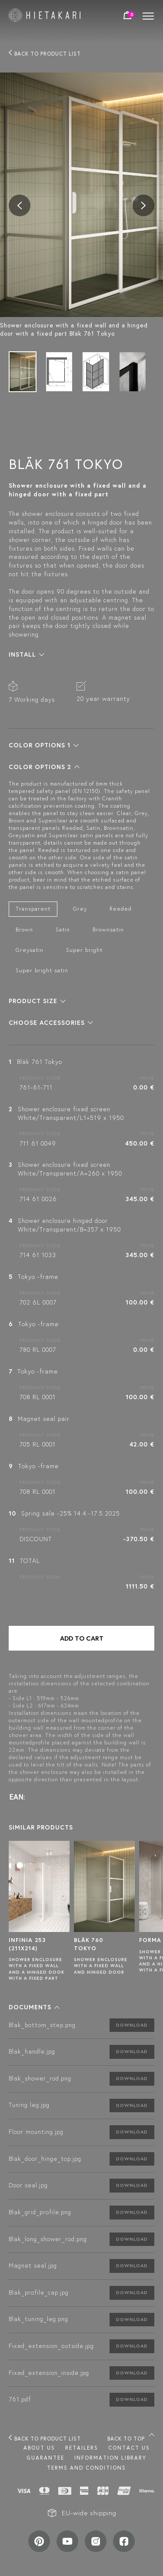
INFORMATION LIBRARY (110, 2457)
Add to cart (81, 1638)
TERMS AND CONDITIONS (86, 2467)
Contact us (129, 2447)
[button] (26, 654)
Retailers (81, 2447)
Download (132, 2025)
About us (39, 2447)
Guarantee (45, 2457)
